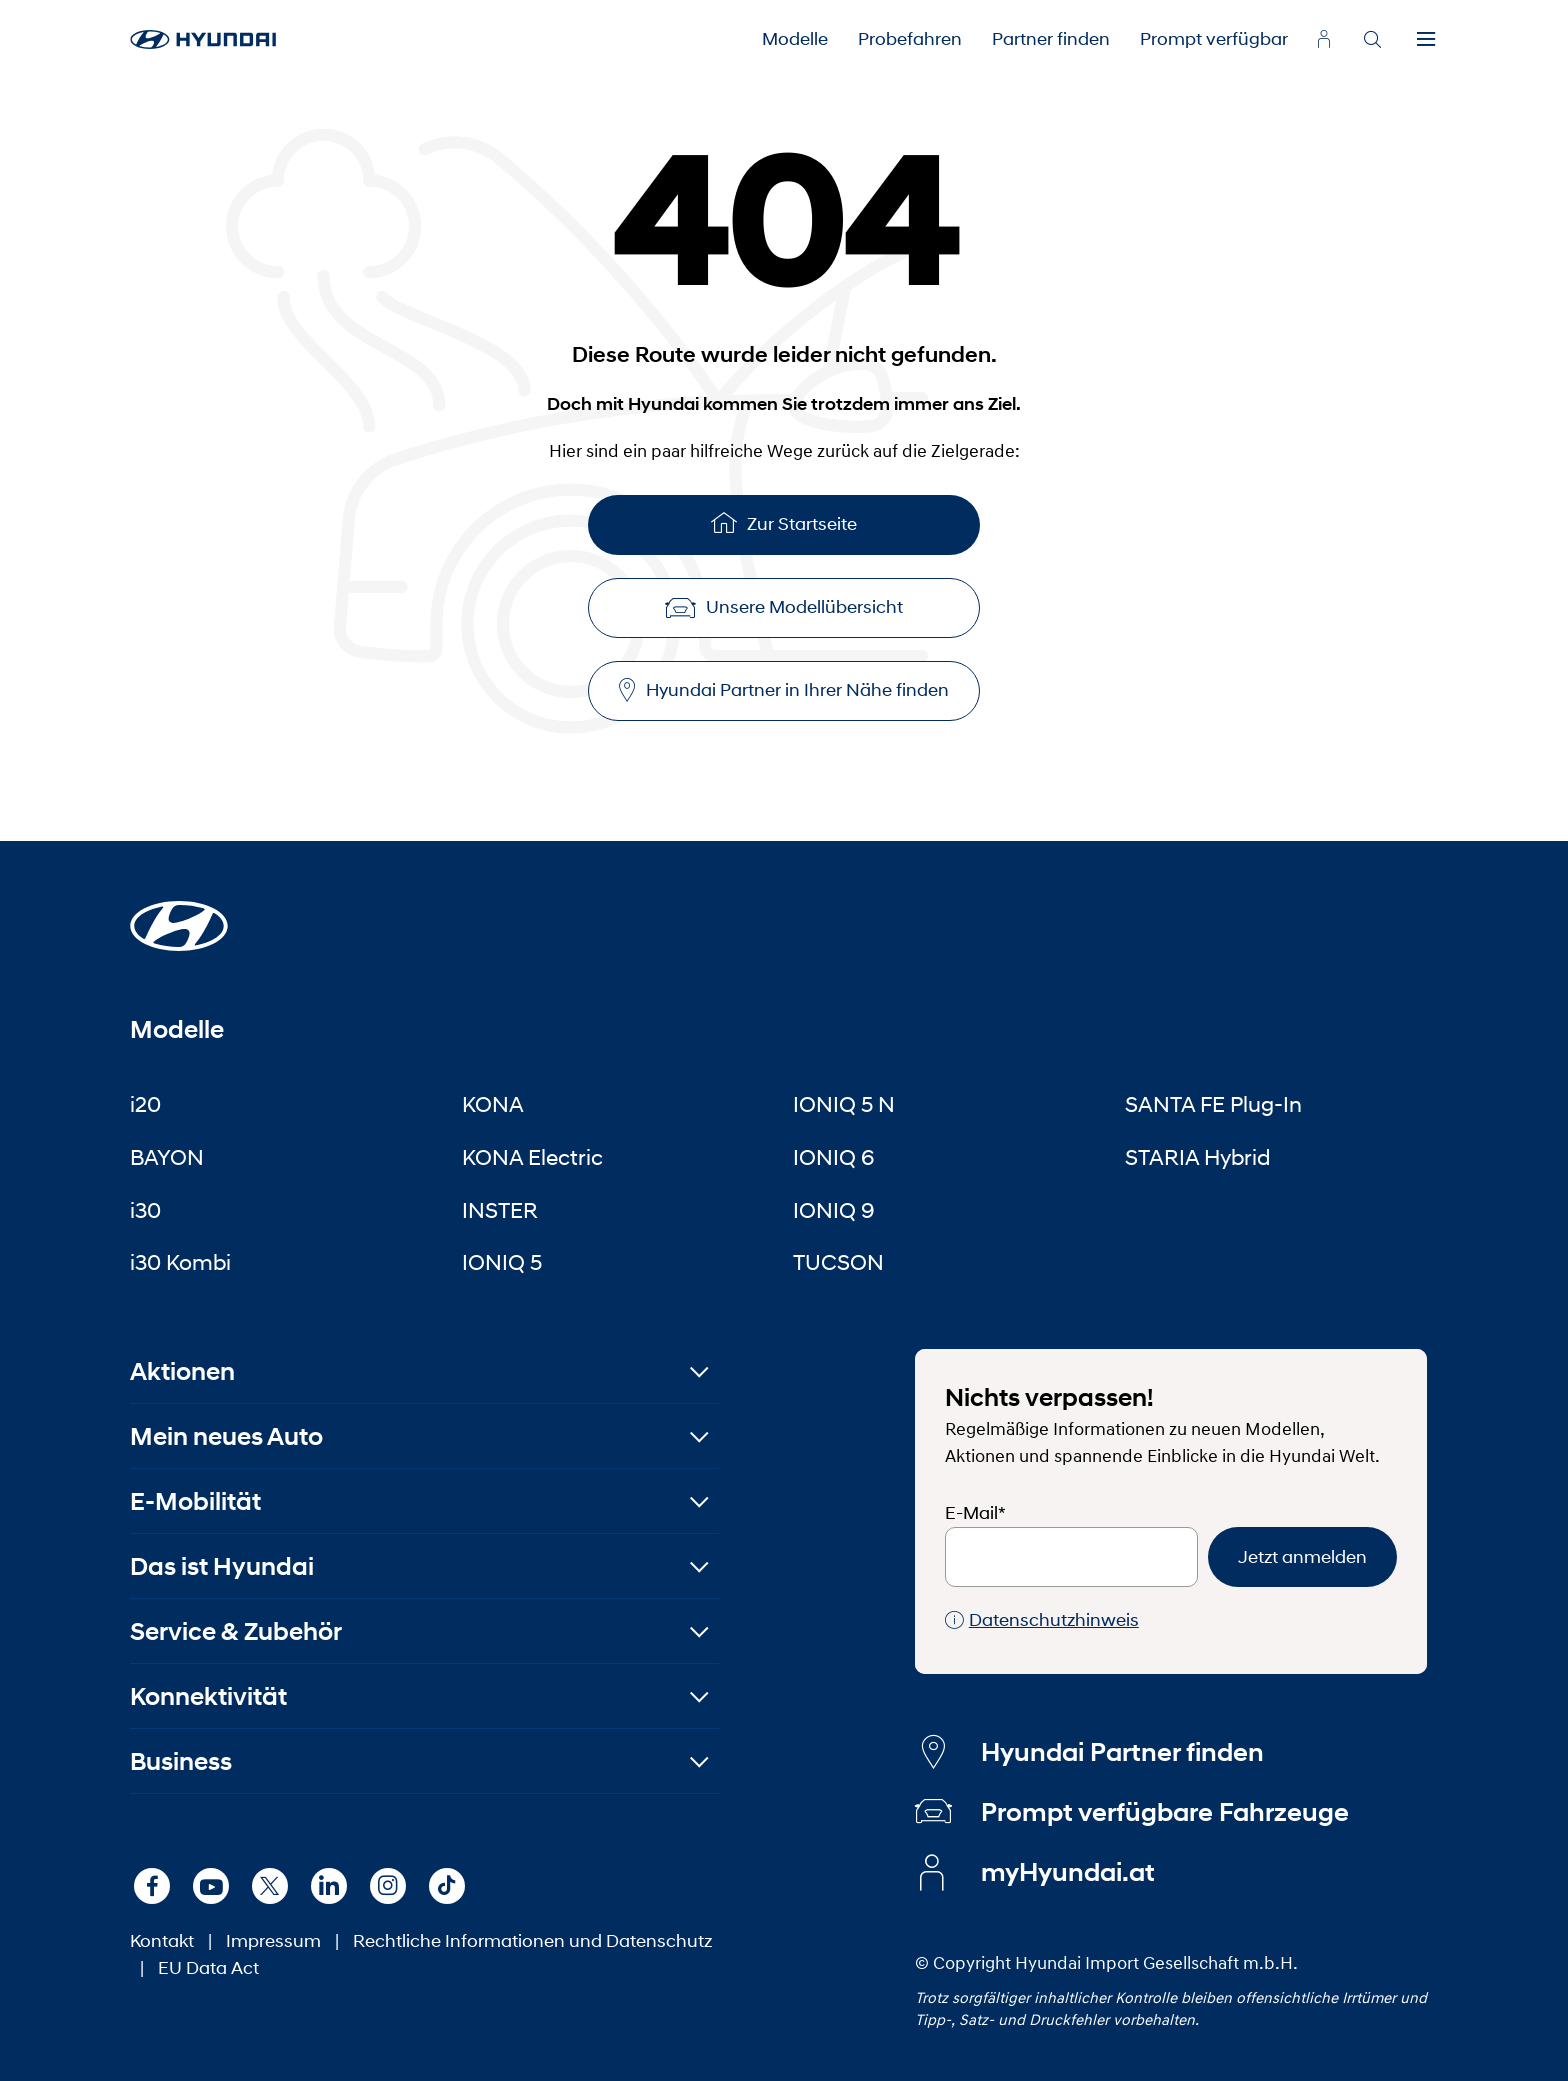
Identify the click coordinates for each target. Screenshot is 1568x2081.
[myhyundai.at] (1324, 39)
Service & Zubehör (236, 1631)
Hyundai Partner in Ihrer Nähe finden (784, 690)
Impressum (273, 1941)
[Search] (1372, 40)
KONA (493, 1104)
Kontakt (162, 1941)
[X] (270, 1886)
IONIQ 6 (834, 1157)
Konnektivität (208, 1696)
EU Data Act (208, 1968)
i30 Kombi (180, 1262)
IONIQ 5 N (844, 1104)
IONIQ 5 (502, 1262)
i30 (145, 1210)
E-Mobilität (195, 1501)
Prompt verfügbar (1214, 39)
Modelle (795, 39)
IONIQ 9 (834, 1210)
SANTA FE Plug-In (1213, 1104)
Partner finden (1051, 39)
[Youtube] (211, 1886)
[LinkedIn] (329, 1886)
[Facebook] (152, 1886)
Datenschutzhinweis (1042, 1620)
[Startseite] (179, 914)
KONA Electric (532, 1157)
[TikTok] (447, 1886)
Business (181, 1761)
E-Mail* (975, 1513)
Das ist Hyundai (222, 1566)
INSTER (500, 1210)
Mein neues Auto (226, 1436)
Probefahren (910, 39)
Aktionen (182, 1371)
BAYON (167, 1157)
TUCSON (838, 1262)
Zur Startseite (784, 522)
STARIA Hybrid (1197, 1157)
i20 (145, 1104)
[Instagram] (388, 1886)
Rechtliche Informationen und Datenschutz (532, 1941)
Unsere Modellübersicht (784, 607)
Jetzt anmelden (1302, 1557)
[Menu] (1426, 40)
